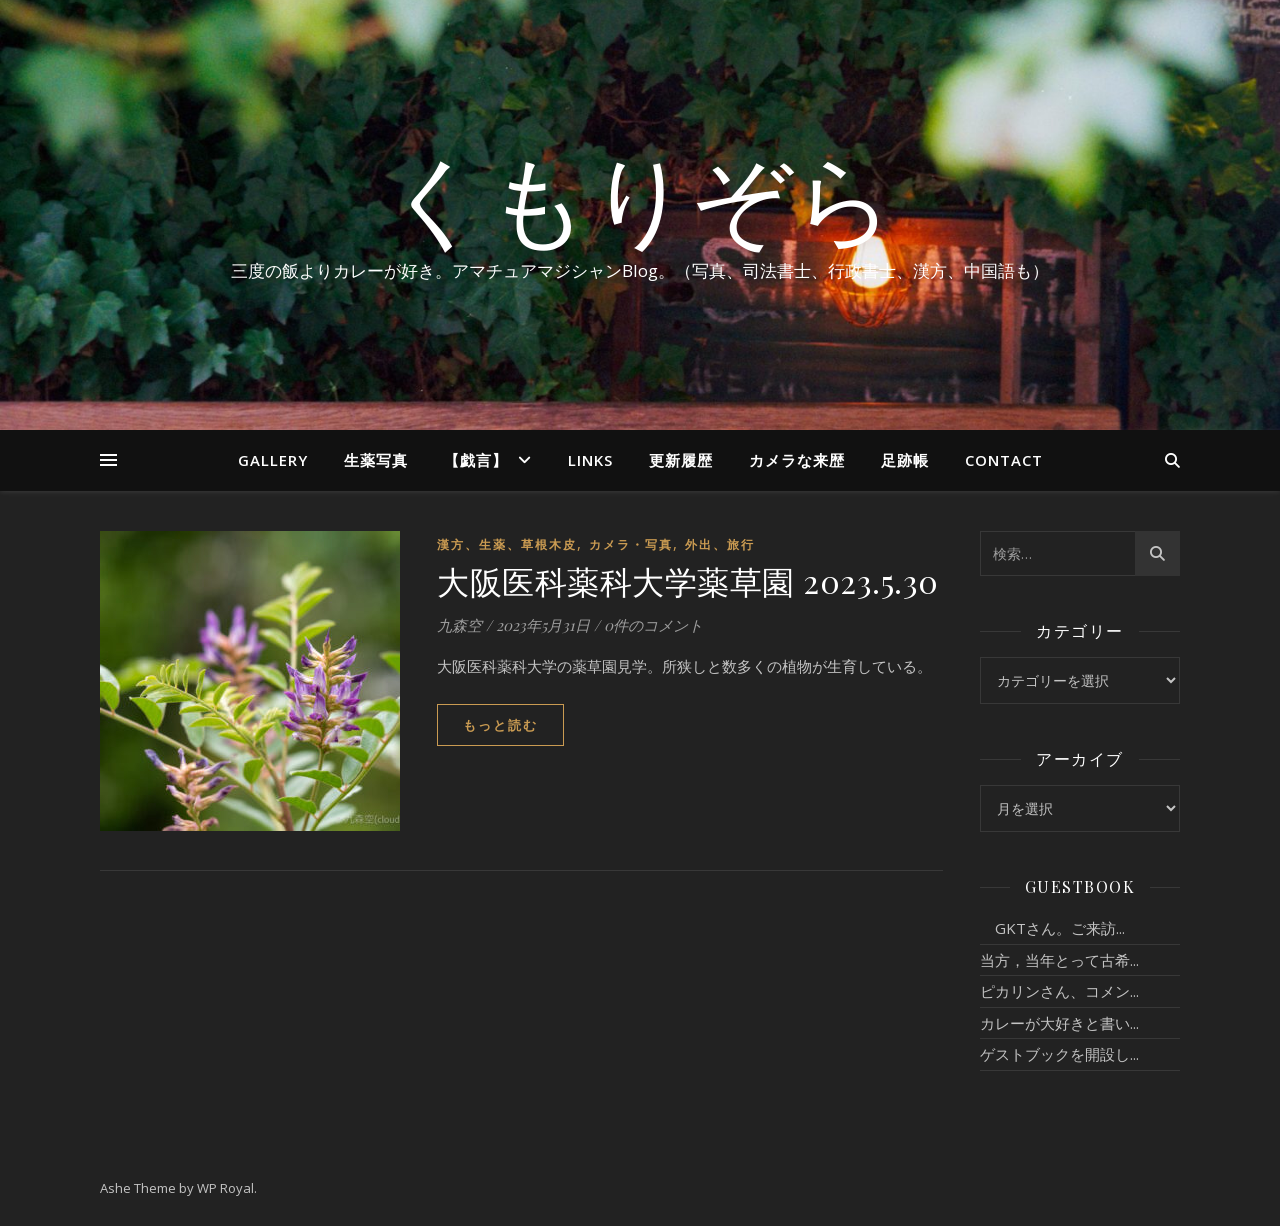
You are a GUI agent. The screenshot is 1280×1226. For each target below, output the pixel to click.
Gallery (273, 460)
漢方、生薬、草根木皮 (507, 544)
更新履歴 (681, 460)
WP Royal (225, 1188)
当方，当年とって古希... (1059, 960)
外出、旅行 (720, 544)
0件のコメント (653, 625)
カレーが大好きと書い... (1059, 1023)
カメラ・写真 (631, 544)
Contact (1004, 460)
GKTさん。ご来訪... (1052, 928)
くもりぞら (640, 197)
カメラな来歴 (797, 460)
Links (590, 460)
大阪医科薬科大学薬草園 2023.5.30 (688, 580)
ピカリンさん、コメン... (1059, 991)
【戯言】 (476, 460)
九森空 (459, 625)
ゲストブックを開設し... (1059, 1054)
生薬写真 (376, 460)
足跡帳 (905, 460)
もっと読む (500, 725)
